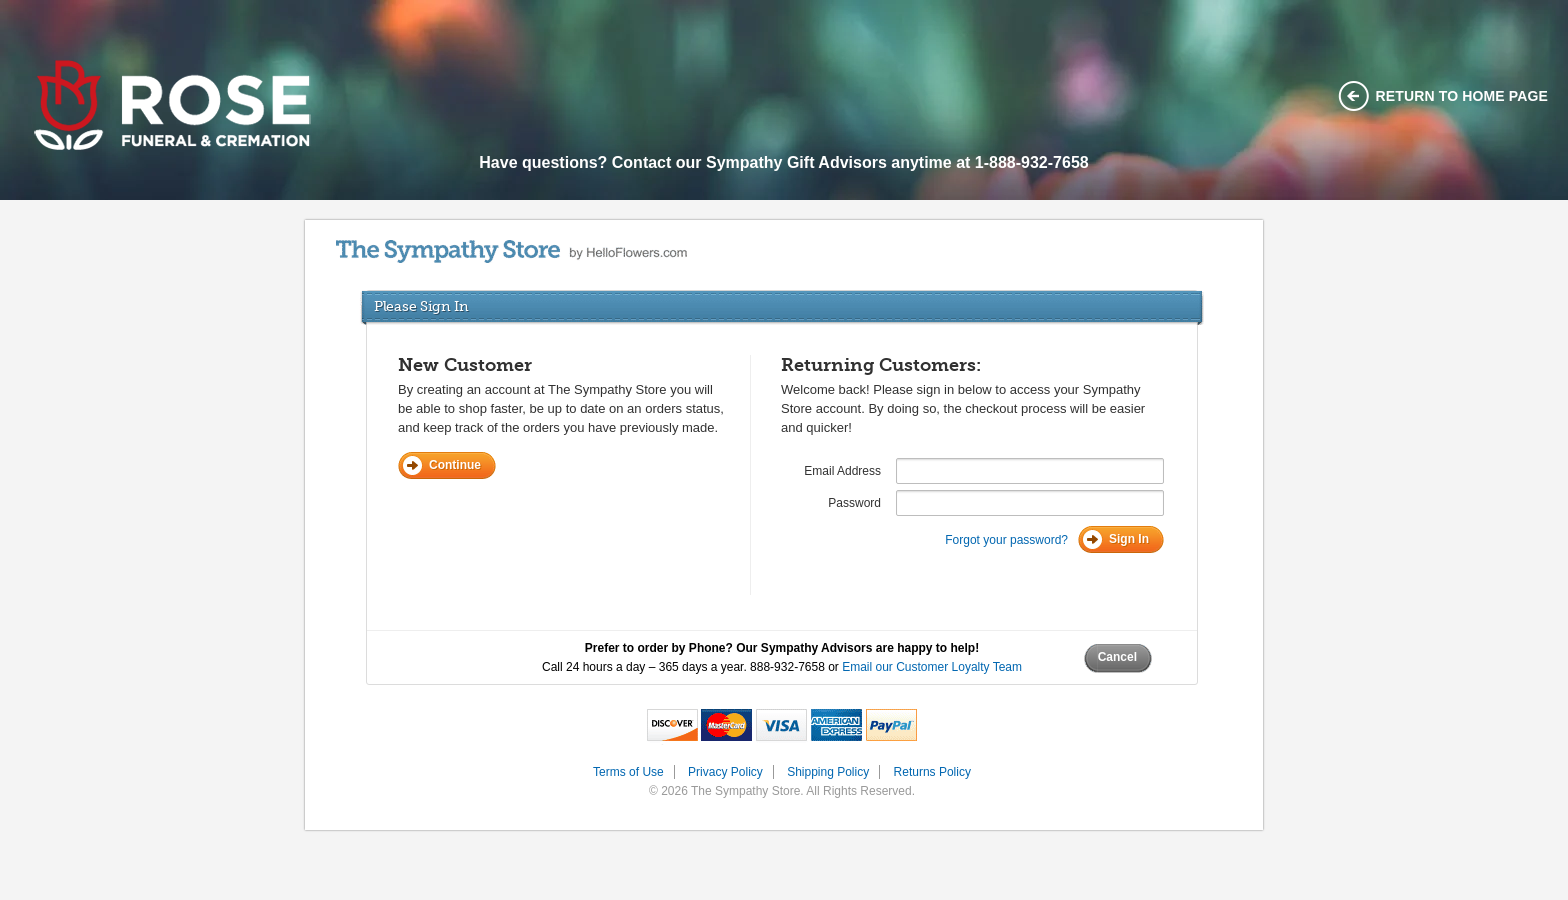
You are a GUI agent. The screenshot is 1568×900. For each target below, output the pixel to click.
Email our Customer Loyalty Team (932, 667)
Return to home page (1462, 96)
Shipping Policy (828, 772)
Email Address (842, 471)
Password (854, 503)
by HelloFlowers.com (511, 251)
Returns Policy (932, 772)
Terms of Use (628, 772)
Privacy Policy (725, 772)
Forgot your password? (1006, 540)
